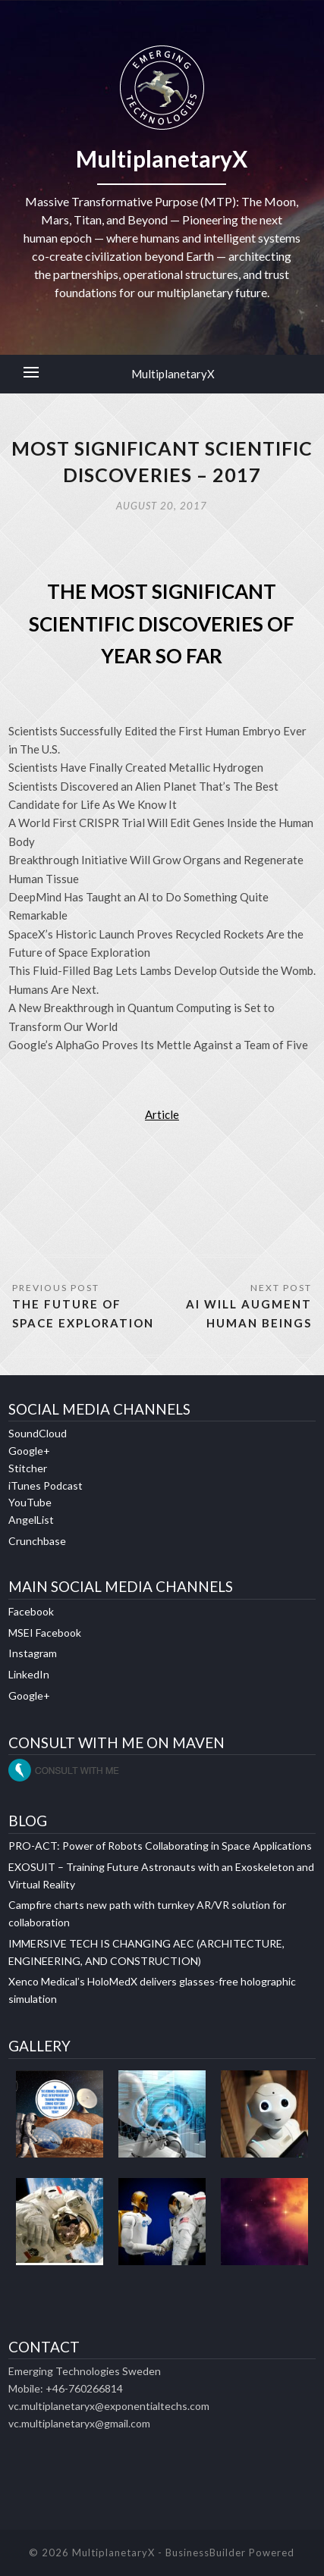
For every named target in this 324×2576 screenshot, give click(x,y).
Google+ (29, 1450)
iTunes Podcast (45, 1485)
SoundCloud (37, 1433)
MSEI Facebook (44, 1632)
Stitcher (27, 1468)
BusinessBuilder (205, 2552)
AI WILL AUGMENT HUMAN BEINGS (249, 1313)
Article (162, 1114)
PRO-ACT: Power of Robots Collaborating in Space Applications (160, 1845)
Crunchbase (37, 1540)
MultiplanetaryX (173, 374)
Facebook (31, 1611)
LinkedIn (28, 1674)
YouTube (30, 1502)
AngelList (31, 1519)
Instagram (32, 1653)
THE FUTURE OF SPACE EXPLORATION (83, 1313)
